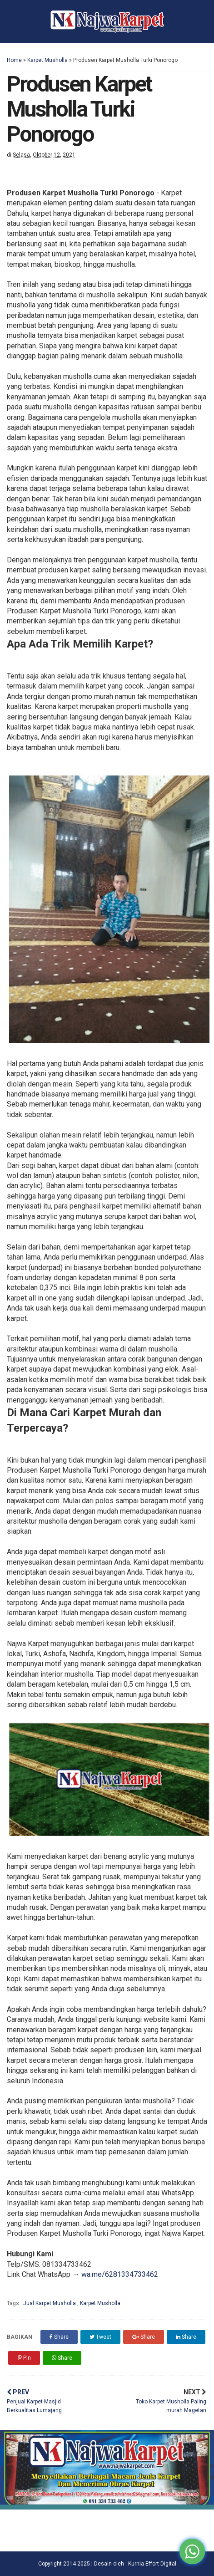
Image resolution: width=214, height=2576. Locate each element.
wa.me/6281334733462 (119, 2274)
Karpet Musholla (47, 60)
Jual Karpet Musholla (50, 2303)
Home (14, 60)
